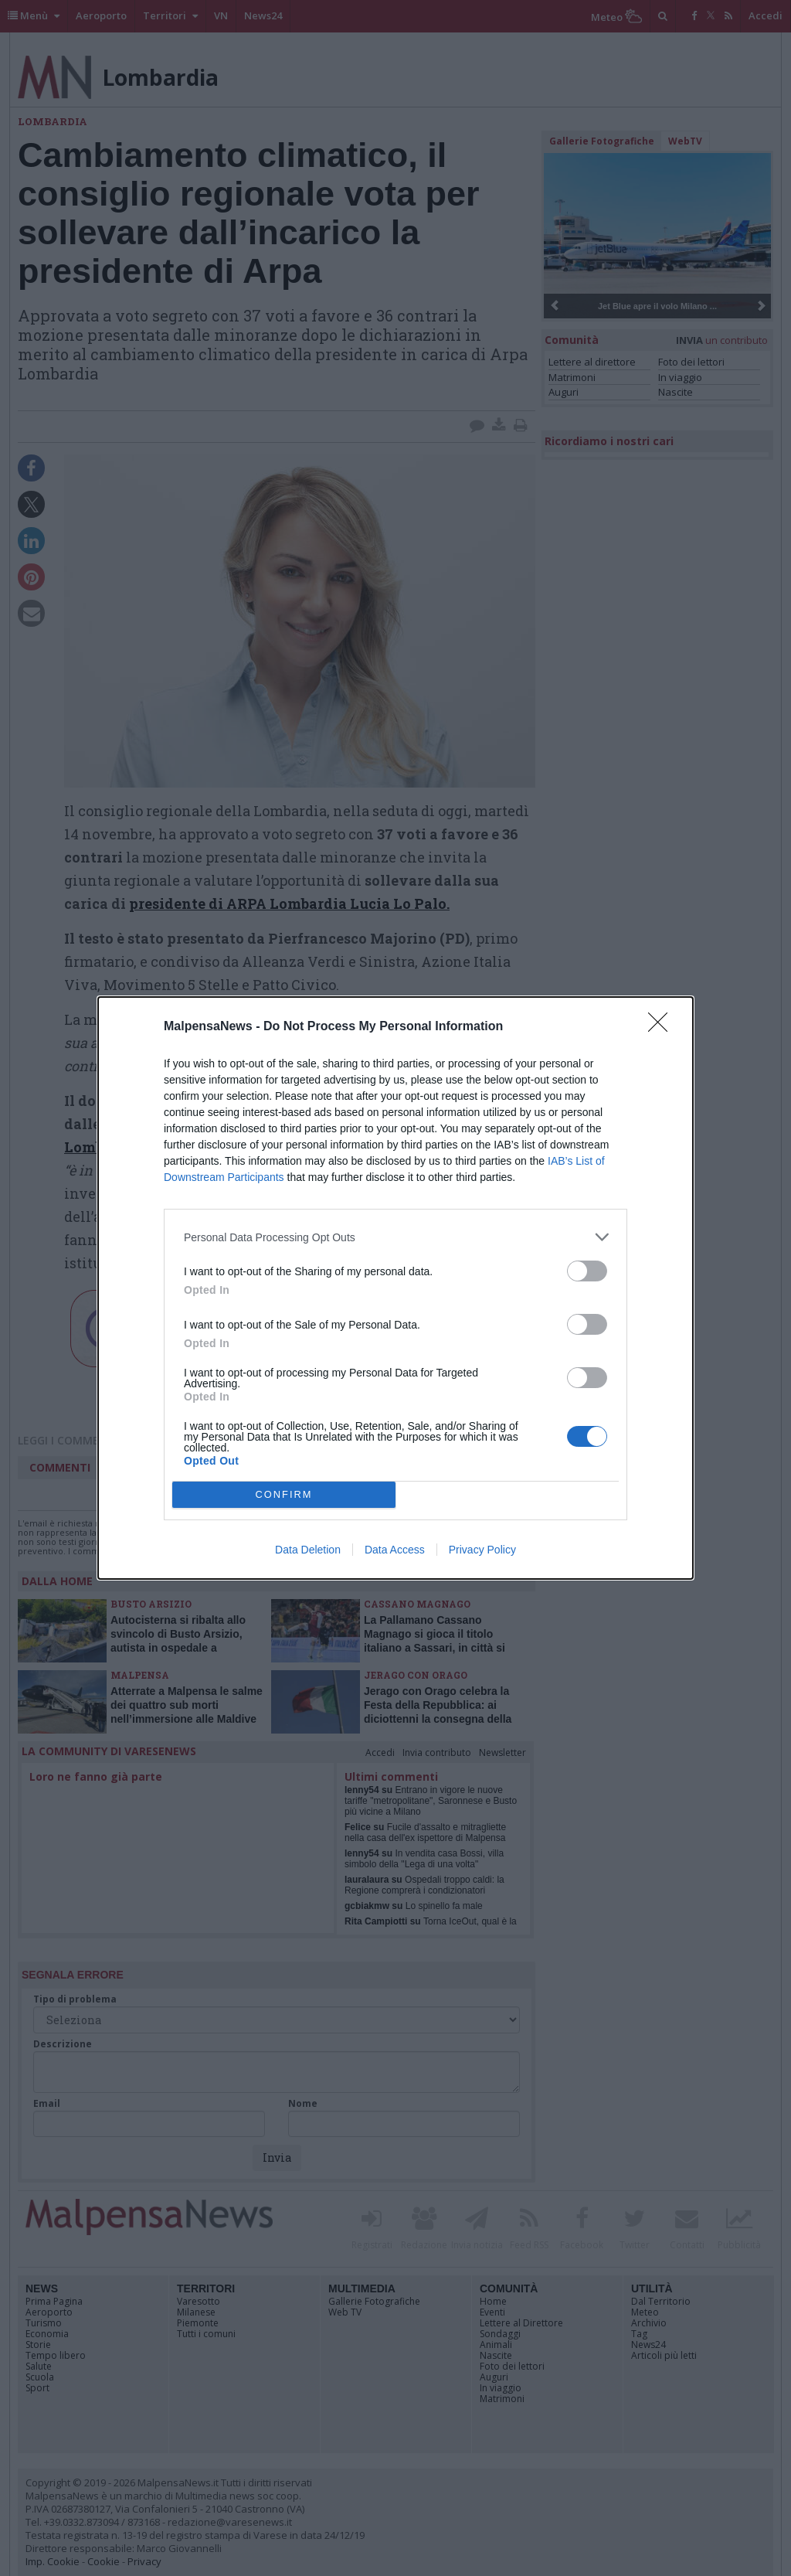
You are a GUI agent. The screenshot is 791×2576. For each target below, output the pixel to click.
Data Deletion (308, 1549)
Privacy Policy (482, 1549)
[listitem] (395, 1237)
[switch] (587, 1271)
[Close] (662, 1027)
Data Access (395, 1549)
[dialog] (395, 1288)
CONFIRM (284, 1495)
